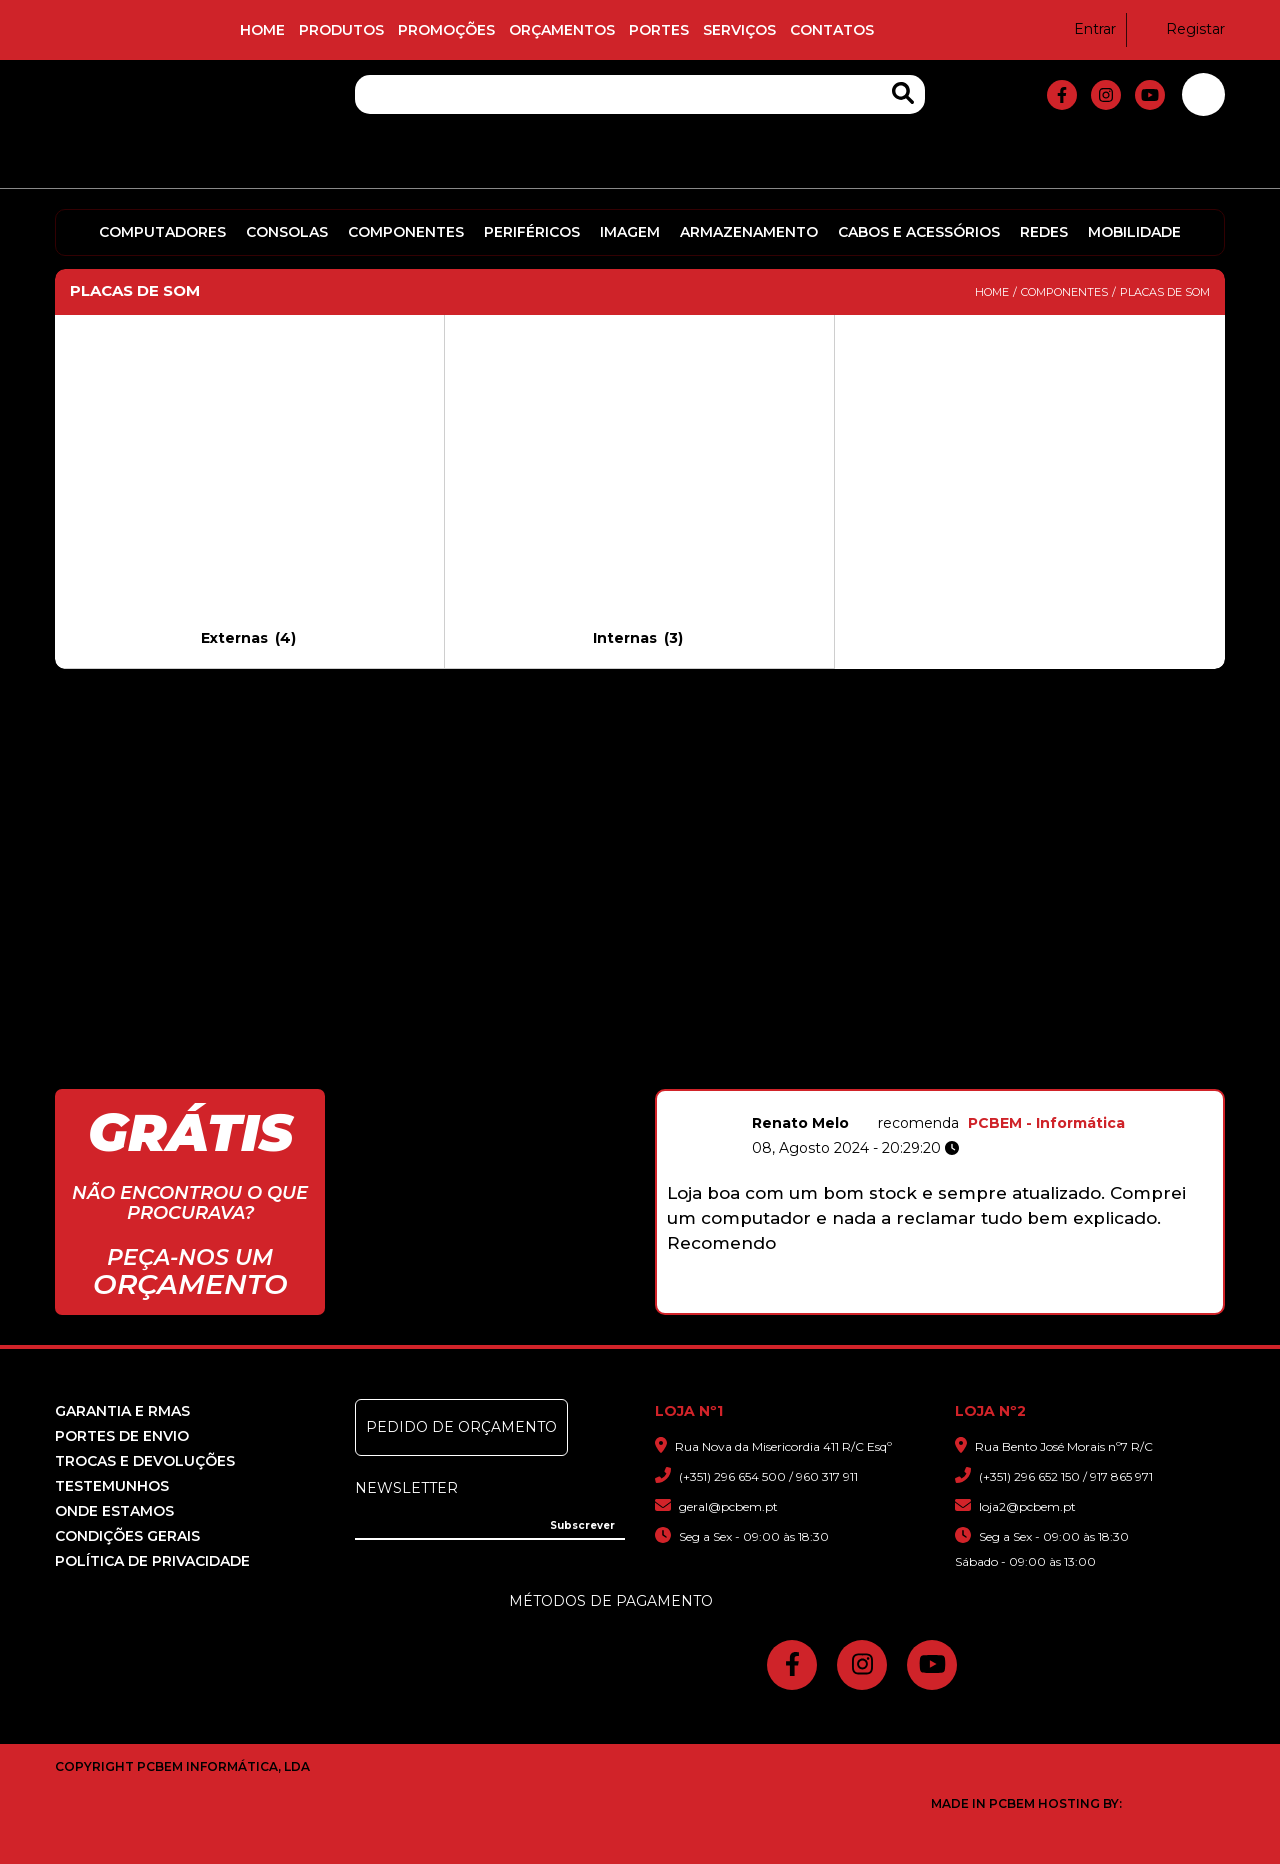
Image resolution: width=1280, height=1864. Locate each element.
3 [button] (892, 1303)
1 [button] (850, 1303)
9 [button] (1018, 1303)
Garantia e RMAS (122, 1411)
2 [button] (871, 1303)
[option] (940, 1193)
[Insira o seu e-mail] (490, 1523)
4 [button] (913, 1303)
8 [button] (997, 1303)
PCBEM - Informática (1046, 1123)
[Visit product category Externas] (249, 491)
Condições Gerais (127, 1536)
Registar (1183, 29)
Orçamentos (562, 30)
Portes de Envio (122, 1436)
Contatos (832, 30)
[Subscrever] (582, 1526)
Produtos (341, 30)
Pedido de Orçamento (461, 1427)
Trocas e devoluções (145, 1461)
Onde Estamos (114, 1511)
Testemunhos (112, 1486)
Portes (659, 30)
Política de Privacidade (152, 1561)
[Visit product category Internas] (639, 491)
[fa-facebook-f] (1062, 95)
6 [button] (955, 1303)
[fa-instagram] (1106, 95)
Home (262, 30)
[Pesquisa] (640, 94)
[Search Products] (903, 93)
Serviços (739, 30)
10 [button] (1039, 1303)
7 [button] (976, 1303)
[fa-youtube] (1150, 95)
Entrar (1082, 29)
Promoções (446, 30)
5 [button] (934, 1303)
